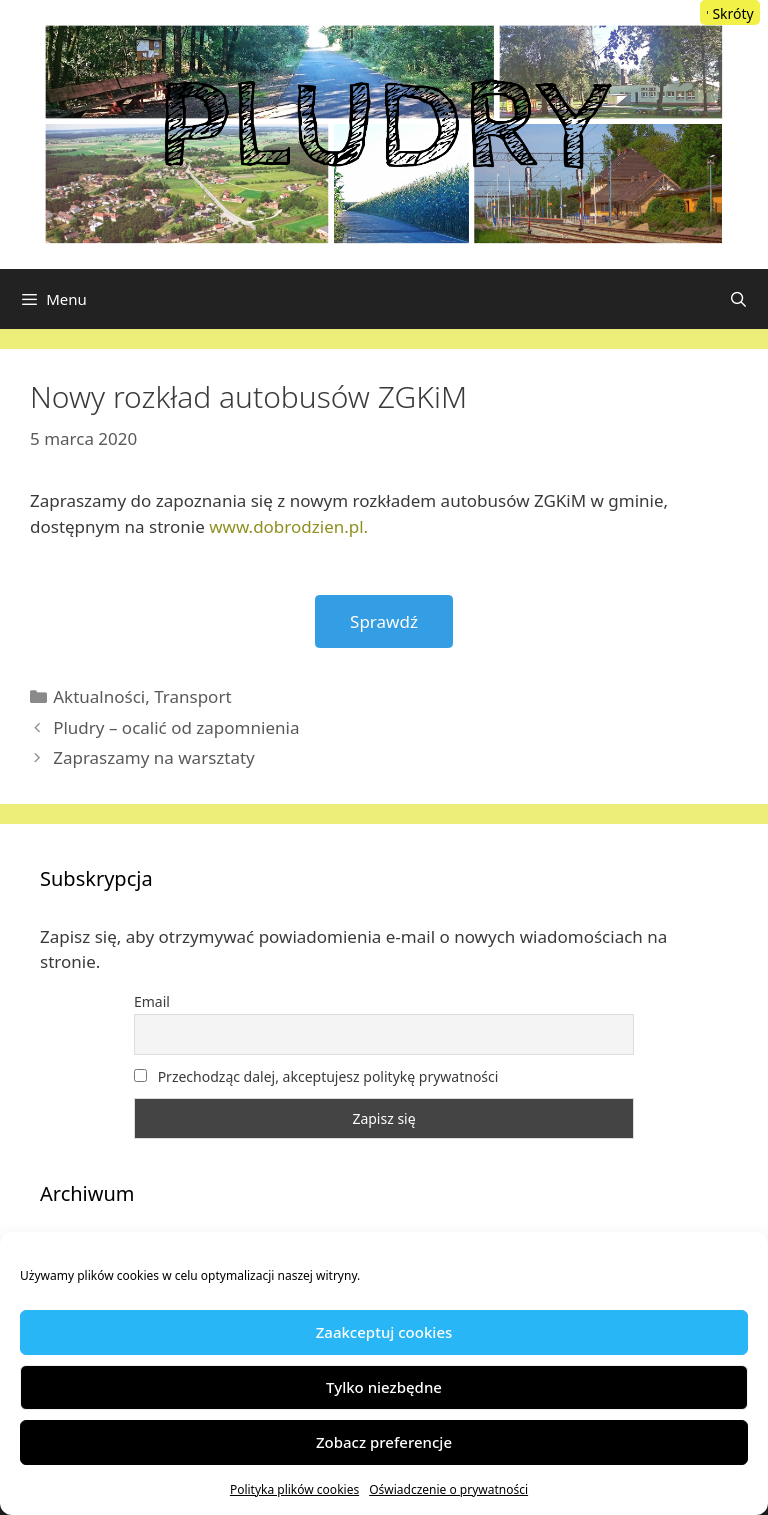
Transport (192, 696)
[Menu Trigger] (730, 12)
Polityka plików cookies (294, 1489)
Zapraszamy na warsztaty (154, 757)
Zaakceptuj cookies (384, 1332)
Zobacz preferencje (384, 1442)
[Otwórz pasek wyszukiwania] (738, 299)
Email (152, 1001)
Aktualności (99, 696)
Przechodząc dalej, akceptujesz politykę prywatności (316, 1076)
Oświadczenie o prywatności (448, 1489)
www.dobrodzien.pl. (288, 526)
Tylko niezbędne (384, 1387)
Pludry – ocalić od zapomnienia (176, 727)
